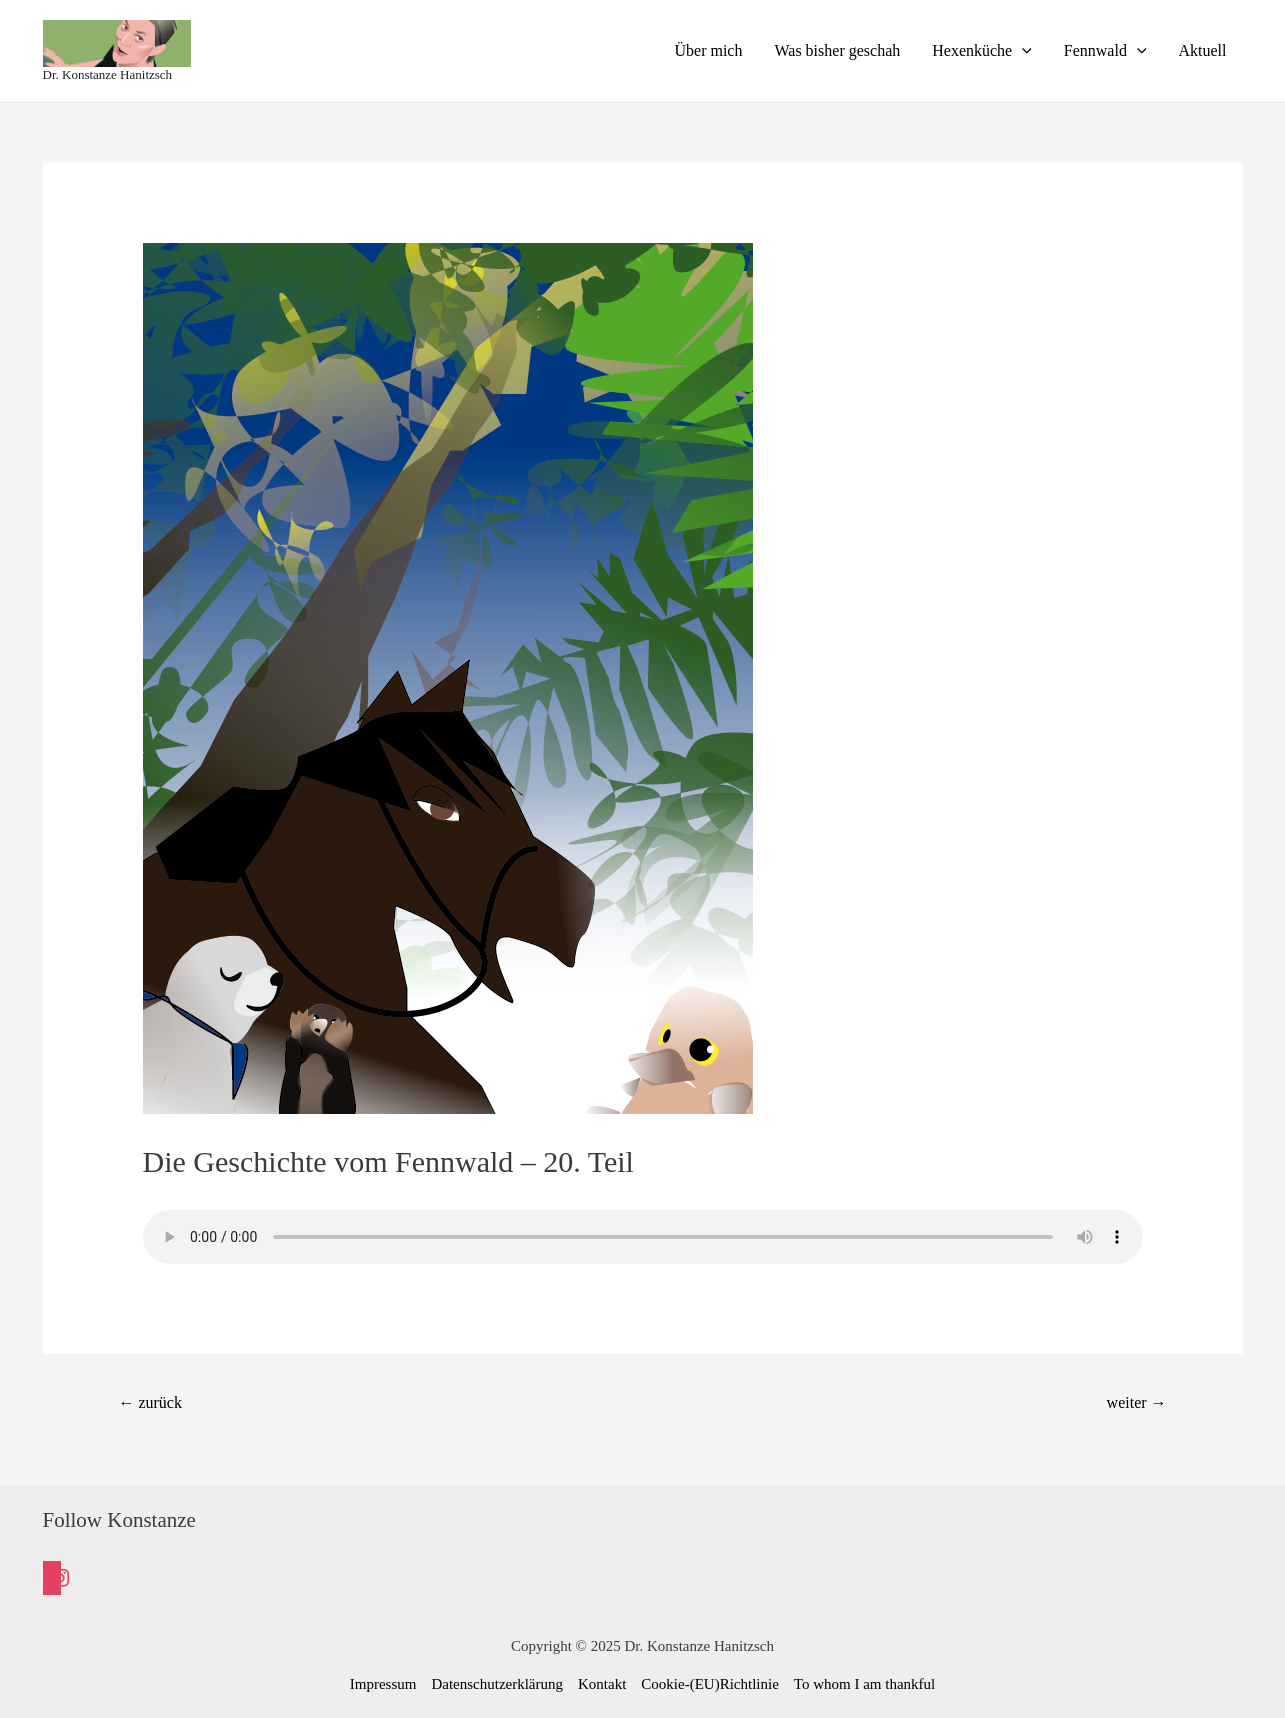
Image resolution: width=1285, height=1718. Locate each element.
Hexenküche (982, 50)
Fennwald (1105, 50)
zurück (149, 1402)
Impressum (383, 1684)
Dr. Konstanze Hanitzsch (108, 74)
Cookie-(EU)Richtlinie (709, 1684)
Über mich (708, 50)
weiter (1137, 1402)
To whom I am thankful (864, 1684)
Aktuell (1203, 50)
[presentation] (1022, 50)
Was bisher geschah (837, 50)
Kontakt (602, 1684)
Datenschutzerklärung (497, 1684)
